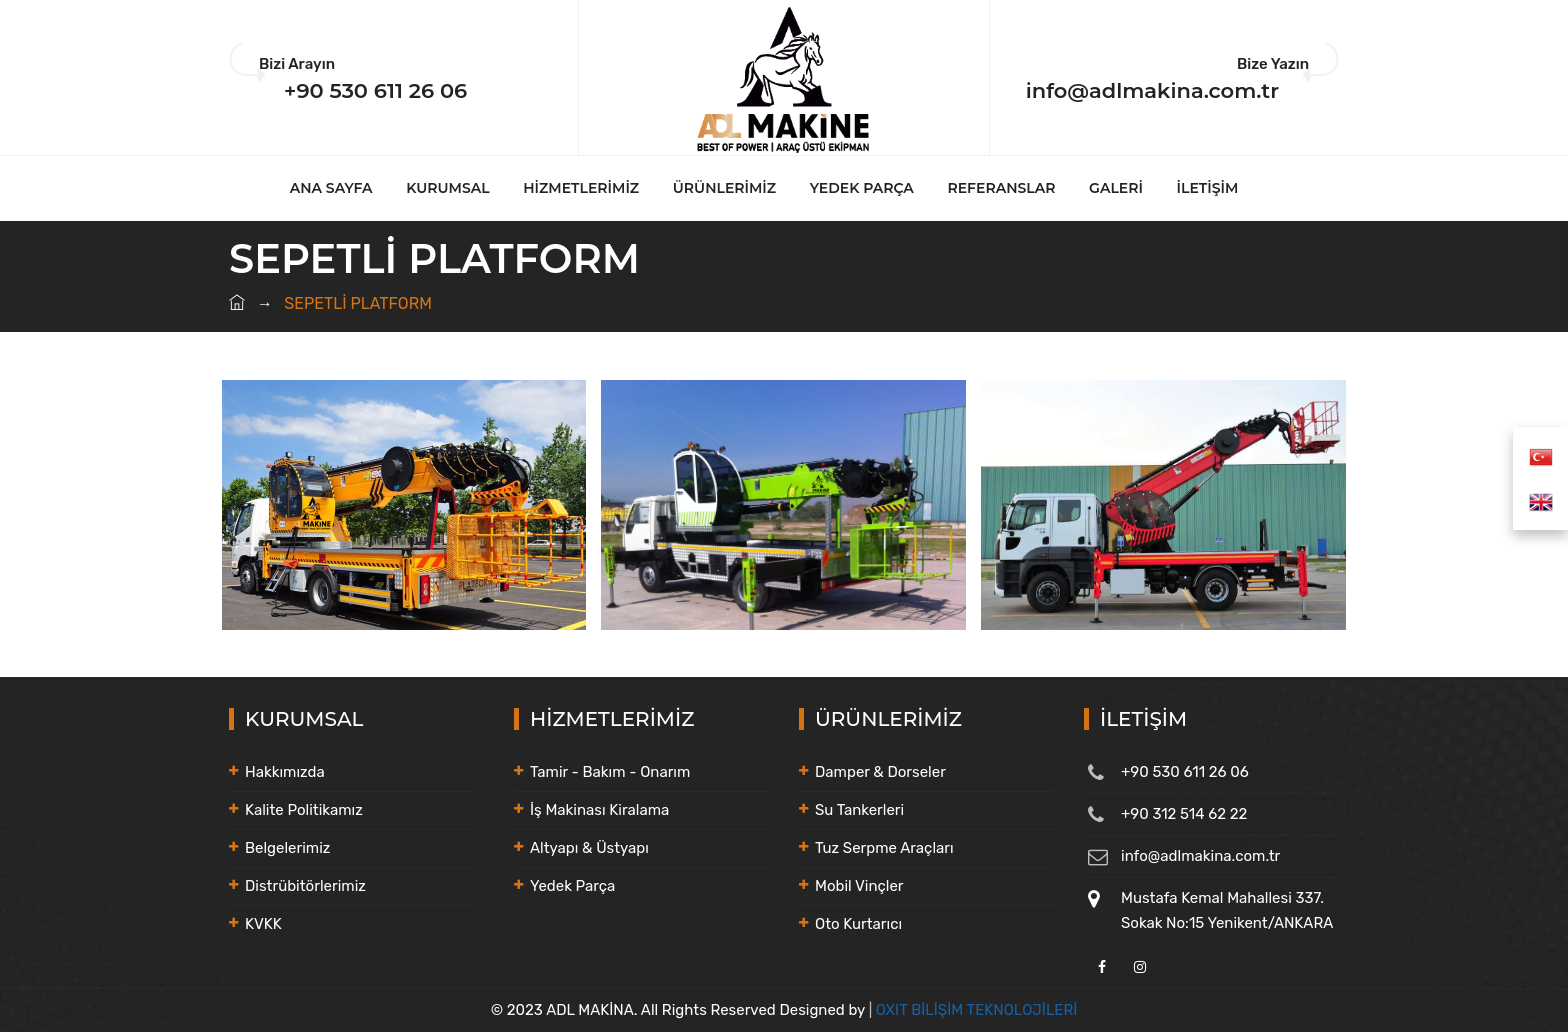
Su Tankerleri (859, 810)
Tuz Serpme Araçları (884, 848)
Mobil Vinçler (859, 886)
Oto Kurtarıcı (858, 924)
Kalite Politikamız (304, 810)
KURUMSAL (447, 188)
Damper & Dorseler (880, 772)
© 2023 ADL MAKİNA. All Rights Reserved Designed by (680, 1010)
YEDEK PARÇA (862, 188)
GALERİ (1116, 188)
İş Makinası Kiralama (599, 810)
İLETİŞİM (1208, 188)
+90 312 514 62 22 (1184, 814)
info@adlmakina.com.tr (1152, 90)
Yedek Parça (572, 886)
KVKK (263, 924)
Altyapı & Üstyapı (589, 848)
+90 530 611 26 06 (375, 90)
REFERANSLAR (1002, 188)
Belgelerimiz (287, 848)
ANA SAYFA (331, 188)
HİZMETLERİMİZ (581, 188)
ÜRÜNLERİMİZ (724, 188)
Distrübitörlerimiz (305, 886)
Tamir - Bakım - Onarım (610, 772)
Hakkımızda (285, 772)
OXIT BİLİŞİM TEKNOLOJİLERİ (977, 1010)
